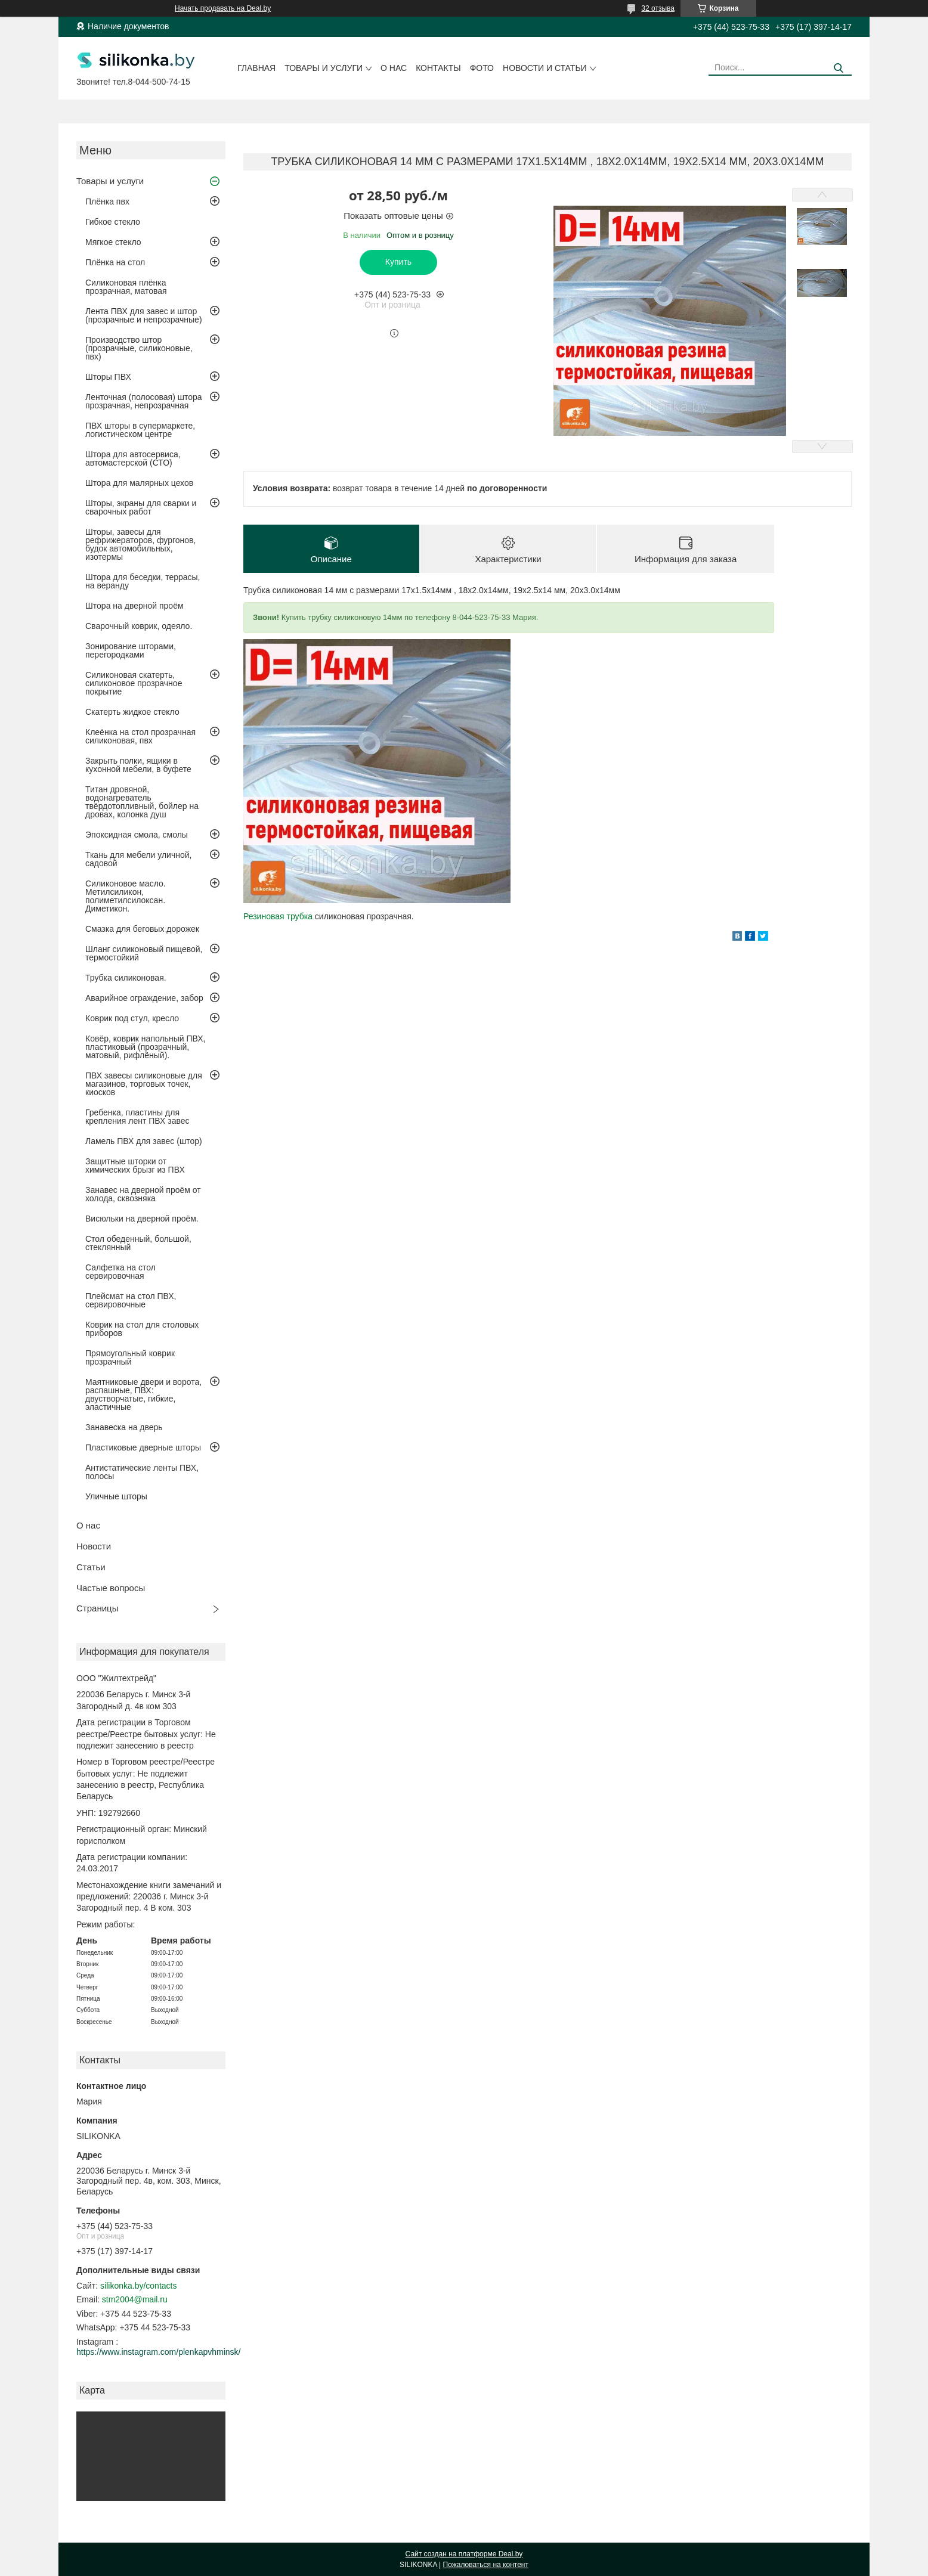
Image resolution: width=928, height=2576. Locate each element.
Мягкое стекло (113, 242)
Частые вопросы (110, 1588)
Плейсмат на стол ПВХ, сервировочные (130, 1300)
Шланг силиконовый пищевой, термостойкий (143, 953)
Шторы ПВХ (108, 377)
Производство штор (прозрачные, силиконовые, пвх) (139, 348)
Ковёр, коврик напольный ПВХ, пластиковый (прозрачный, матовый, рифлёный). (145, 1047)
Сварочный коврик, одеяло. (138, 626)
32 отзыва (658, 8)
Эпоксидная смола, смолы (136, 834)
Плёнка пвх (107, 201)
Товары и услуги (323, 68)
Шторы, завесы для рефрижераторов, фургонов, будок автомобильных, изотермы (140, 544)
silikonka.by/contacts (138, 2285)
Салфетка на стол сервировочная (120, 1272)
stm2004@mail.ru (135, 2299)
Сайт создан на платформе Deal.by (464, 2554)
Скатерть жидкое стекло (132, 712)
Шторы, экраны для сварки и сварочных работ (140, 507)
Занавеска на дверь (124, 1427)
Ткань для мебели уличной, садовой (138, 859)
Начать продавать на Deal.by (223, 8)
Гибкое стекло (112, 222)
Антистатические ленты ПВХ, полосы (142, 1472)
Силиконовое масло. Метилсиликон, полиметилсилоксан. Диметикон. (125, 896)
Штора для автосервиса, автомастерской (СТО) (133, 458)
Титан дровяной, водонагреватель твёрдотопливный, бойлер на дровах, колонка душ (142, 802)
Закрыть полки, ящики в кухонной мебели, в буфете (138, 765)
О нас (394, 68)
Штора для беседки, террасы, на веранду (142, 581)
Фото (482, 68)
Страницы (97, 1608)
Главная (256, 68)
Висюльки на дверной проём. (142, 1218)
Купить (398, 261)
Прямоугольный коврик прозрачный (130, 1357)
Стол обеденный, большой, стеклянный (138, 1243)
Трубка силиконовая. (125, 977)
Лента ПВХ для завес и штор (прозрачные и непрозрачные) (143, 315)
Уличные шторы (116, 1496)
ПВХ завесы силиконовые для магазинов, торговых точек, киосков (143, 1084)
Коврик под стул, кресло (132, 1018)
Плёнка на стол (115, 262)
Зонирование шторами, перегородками (130, 650)
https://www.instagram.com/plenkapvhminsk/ (158, 2352)
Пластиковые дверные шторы (143, 1447)
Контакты (438, 68)
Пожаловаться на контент (485, 2564)
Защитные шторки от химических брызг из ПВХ (135, 1165)
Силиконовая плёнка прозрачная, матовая (126, 287)
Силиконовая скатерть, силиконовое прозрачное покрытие (133, 683)
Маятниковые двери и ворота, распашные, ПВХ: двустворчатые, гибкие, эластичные (143, 1394)
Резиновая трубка (278, 916)
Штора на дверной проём (134, 605)
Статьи (91, 1567)
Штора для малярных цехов (139, 483)
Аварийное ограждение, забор (144, 998)
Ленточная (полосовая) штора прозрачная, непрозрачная (143, 401)
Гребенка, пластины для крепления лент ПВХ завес (137, 1117)
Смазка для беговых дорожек (142, 929)
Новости (93, 1546)
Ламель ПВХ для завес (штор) (143, 1141)
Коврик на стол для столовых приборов (142, 1329)
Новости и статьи (545, 68)
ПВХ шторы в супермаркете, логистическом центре (140, 430)
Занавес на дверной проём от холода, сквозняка (143, 1194)
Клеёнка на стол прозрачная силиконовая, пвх (140, 736)
